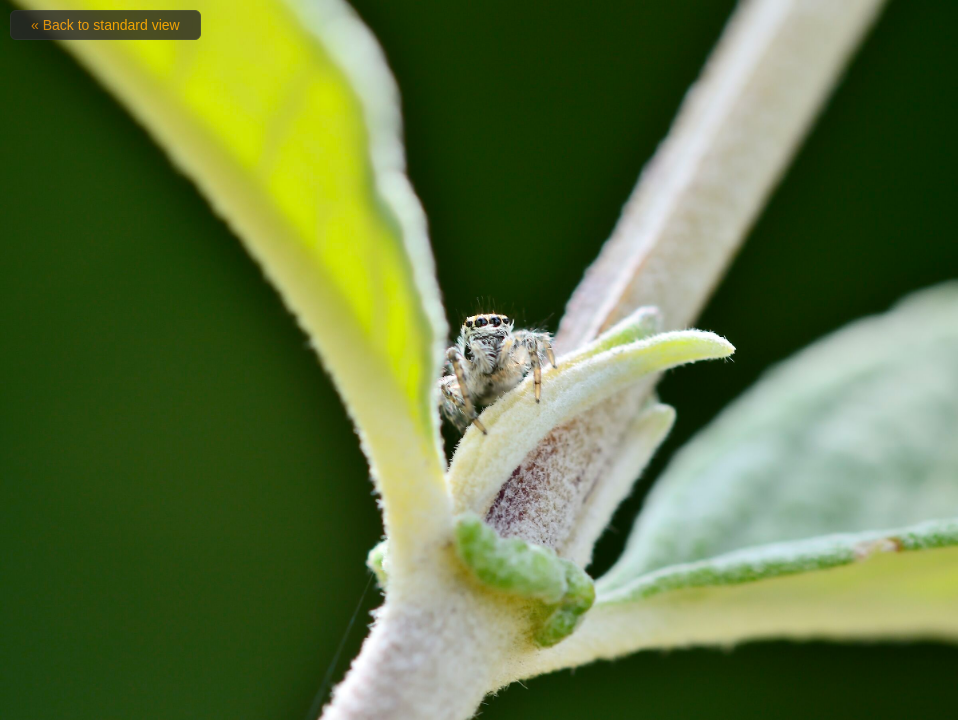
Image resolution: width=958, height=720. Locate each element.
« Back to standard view (105, 25)
